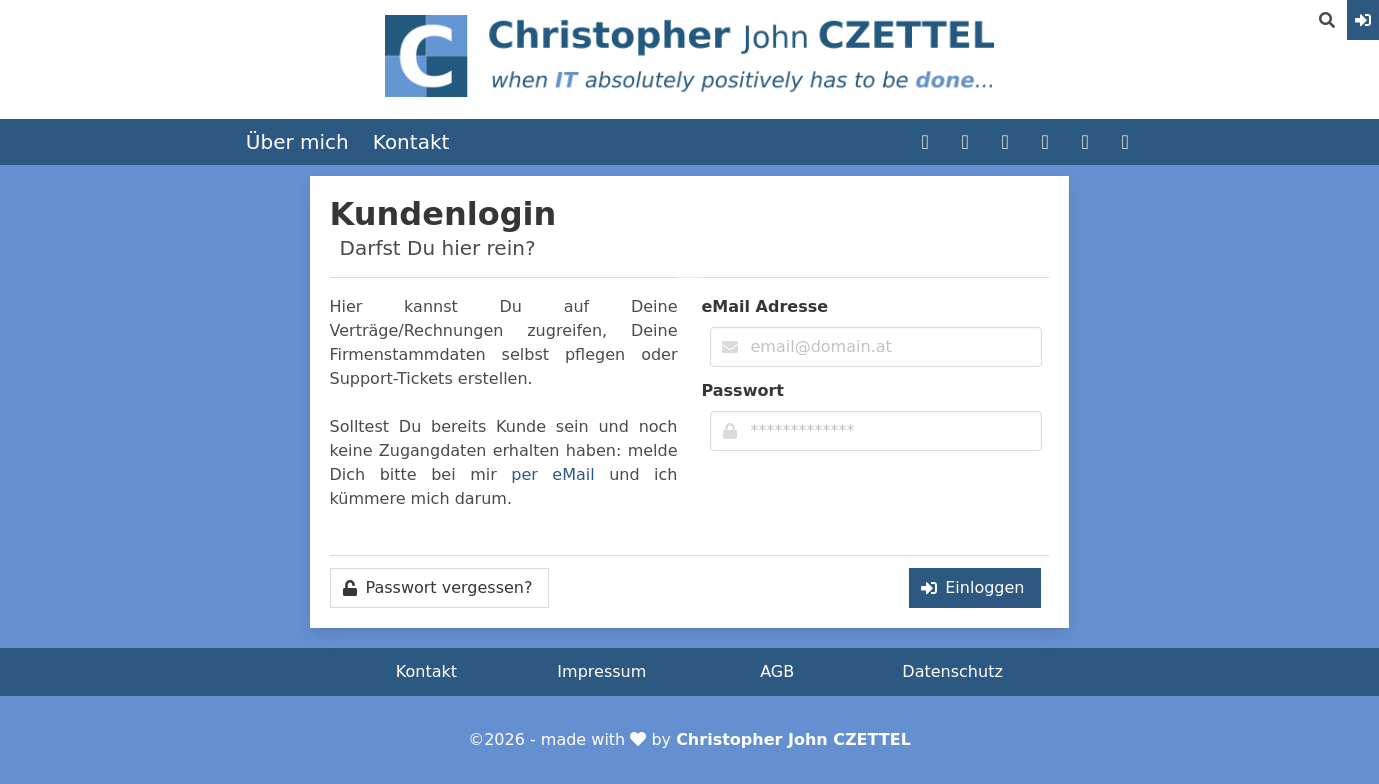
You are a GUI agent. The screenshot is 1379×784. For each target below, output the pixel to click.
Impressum (601, 671)
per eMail (552, 474)
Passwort (743, 390)
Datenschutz (952, 671)
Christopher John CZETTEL (793, 739)
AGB (777, 671)
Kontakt (411, 142)
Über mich (297, 142)
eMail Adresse (765, 306)
